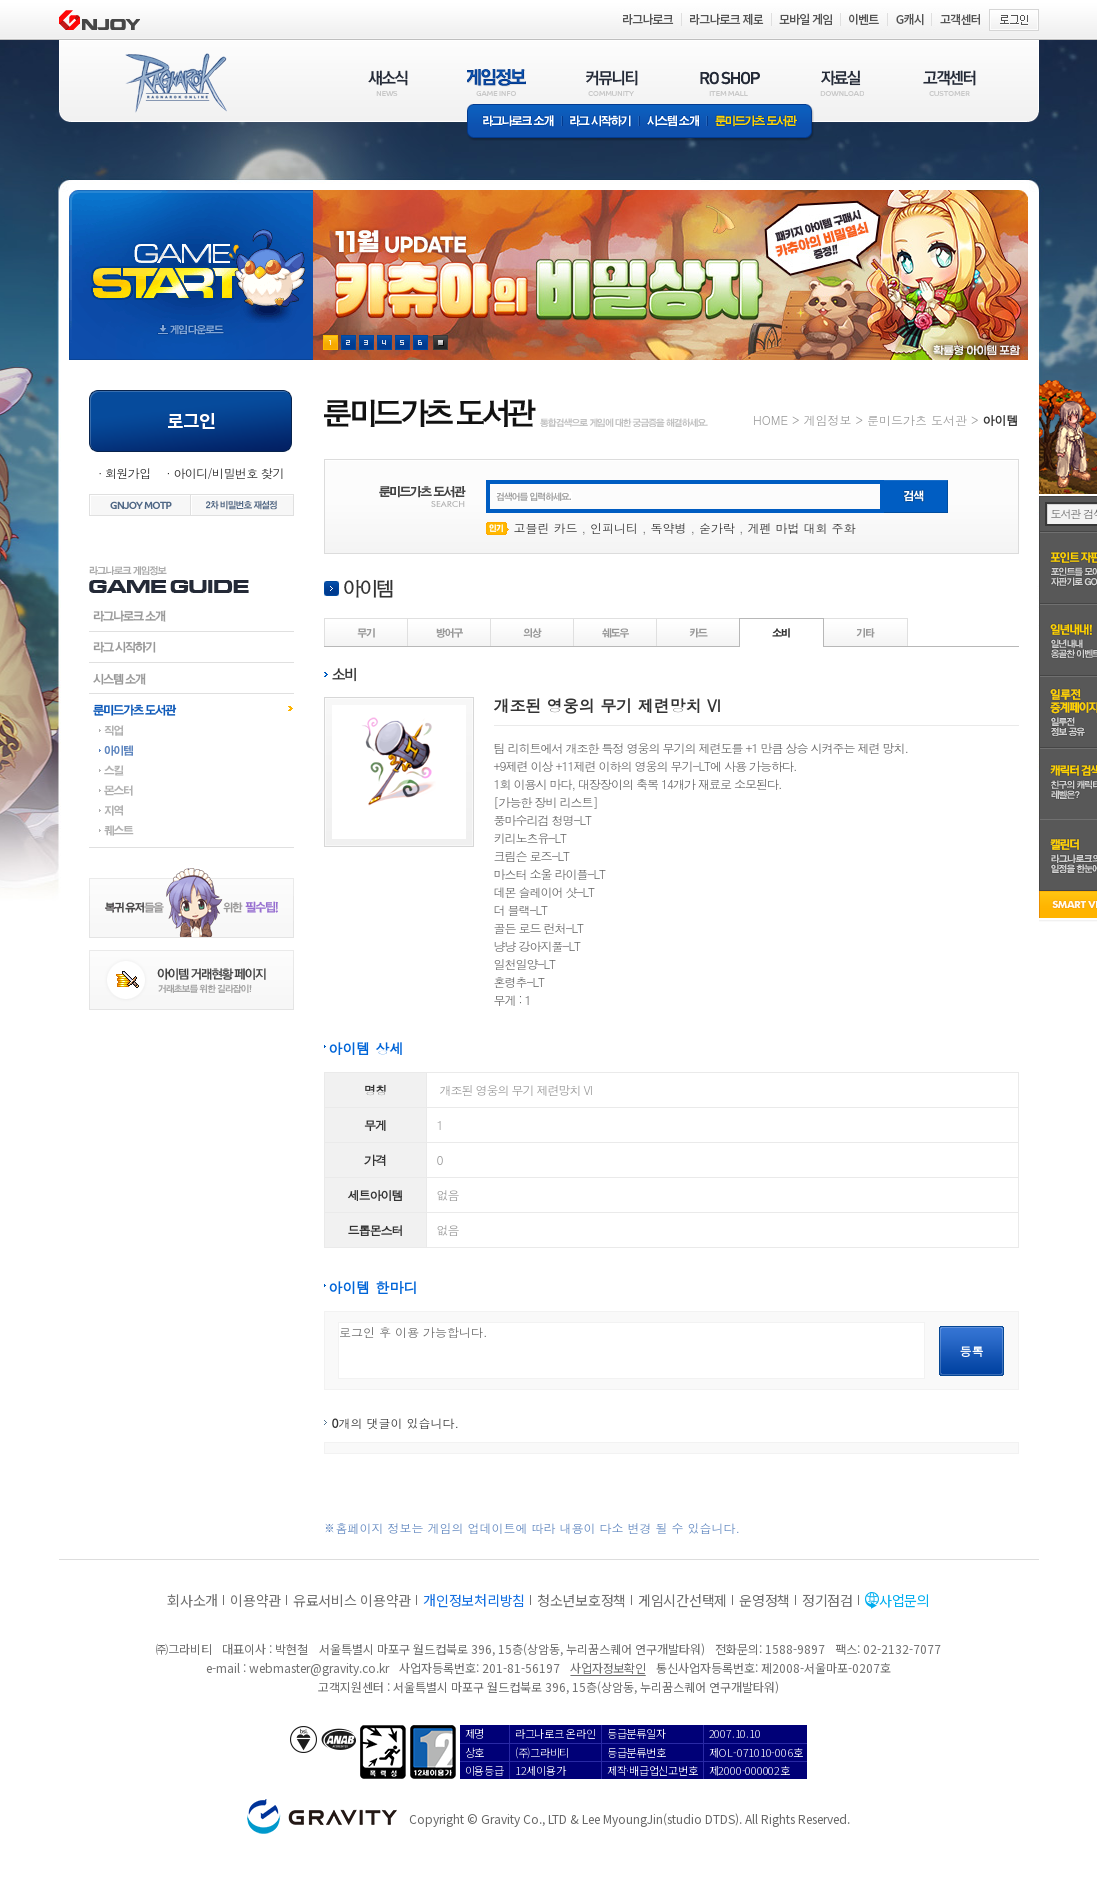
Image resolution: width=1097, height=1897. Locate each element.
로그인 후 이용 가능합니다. (631, 1350)
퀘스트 (191, 830)
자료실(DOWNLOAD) (841, 82)
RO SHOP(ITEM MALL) (730, 82)
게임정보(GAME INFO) (496, 82)
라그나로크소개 (514, 122)
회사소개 (192, 1600)
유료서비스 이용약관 (352, 1600)
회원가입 (128, 472)
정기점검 (827, 1600)
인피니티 (614, 527)
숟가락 (717, 527)
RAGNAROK (175, 83)
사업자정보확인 (607, 1667)
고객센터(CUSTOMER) (949, 82)
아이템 (191, 750)
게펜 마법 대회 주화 (802, 527)
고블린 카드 (546, 527)
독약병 (669, 527)
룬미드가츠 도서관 (760, 122)
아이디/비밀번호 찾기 (228, 472)
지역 (191, 810)
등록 (972, 1350)
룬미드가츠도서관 (191, 709)
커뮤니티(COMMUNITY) (612, 82)
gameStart (191, 256)
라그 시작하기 (600, 122)
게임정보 (827, 419)
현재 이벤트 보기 (440, 342)
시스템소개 (673, 122)
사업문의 (904, 1600)
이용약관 (255, 1600)
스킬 (191, 770)
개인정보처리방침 (474, 1600)
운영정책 (764, 1600)
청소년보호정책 (581, 1600)
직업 (191, 730)
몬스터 (191, 790)
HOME (770, 419)
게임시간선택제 (682, 1600)
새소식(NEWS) (388, 82)
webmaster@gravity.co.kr (319, 1667)
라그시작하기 (191, 647)
